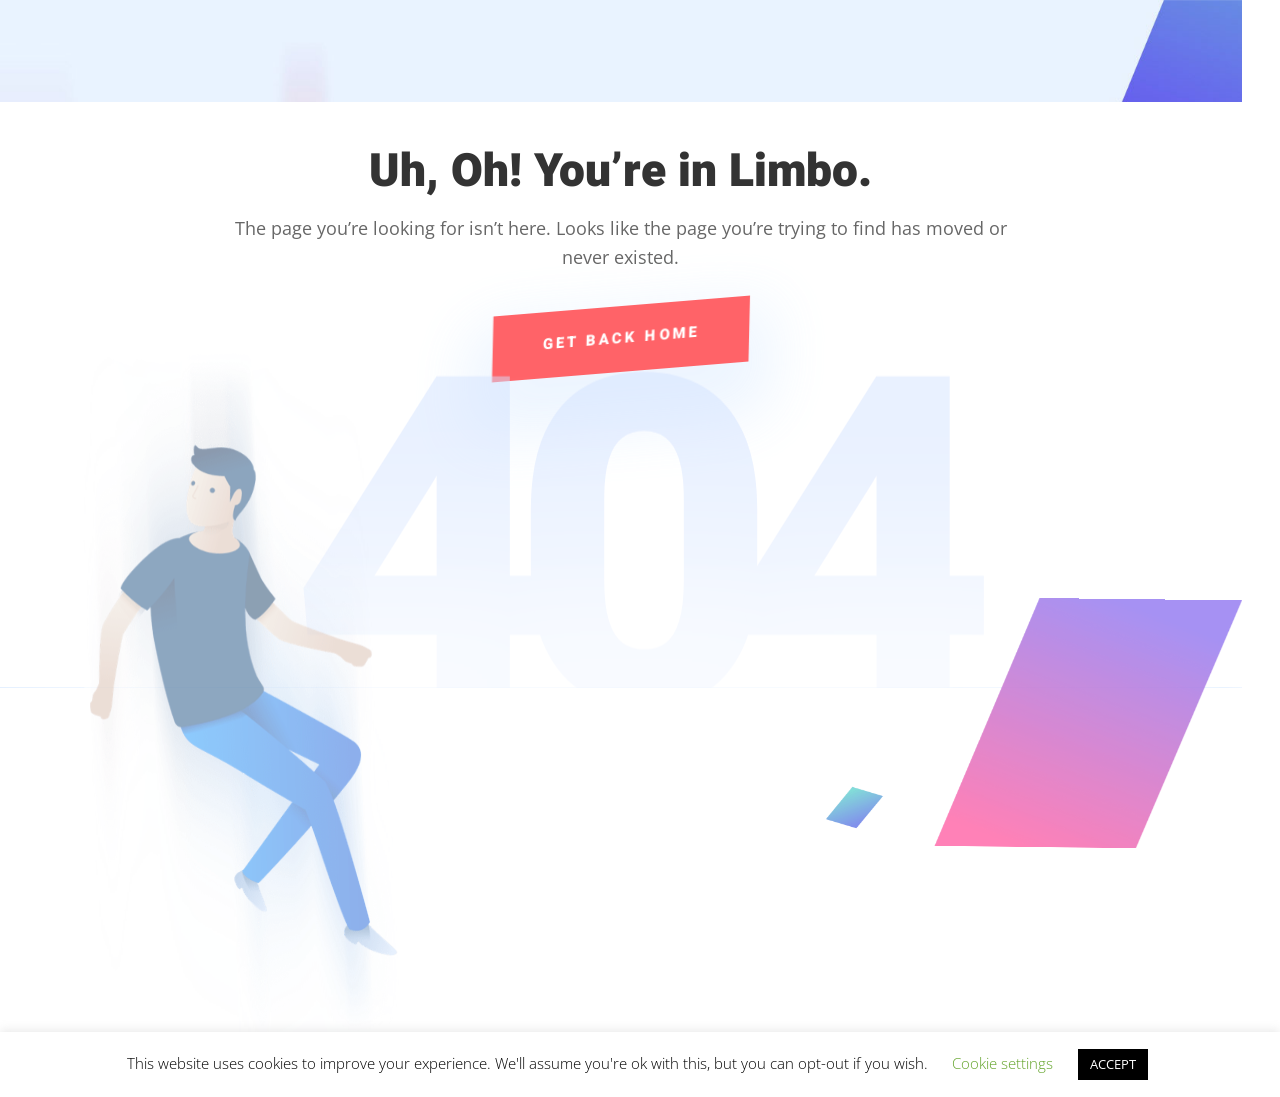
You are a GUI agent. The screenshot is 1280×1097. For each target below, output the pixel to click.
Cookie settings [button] (1002, 1063)
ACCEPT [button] (1113, 1064)
